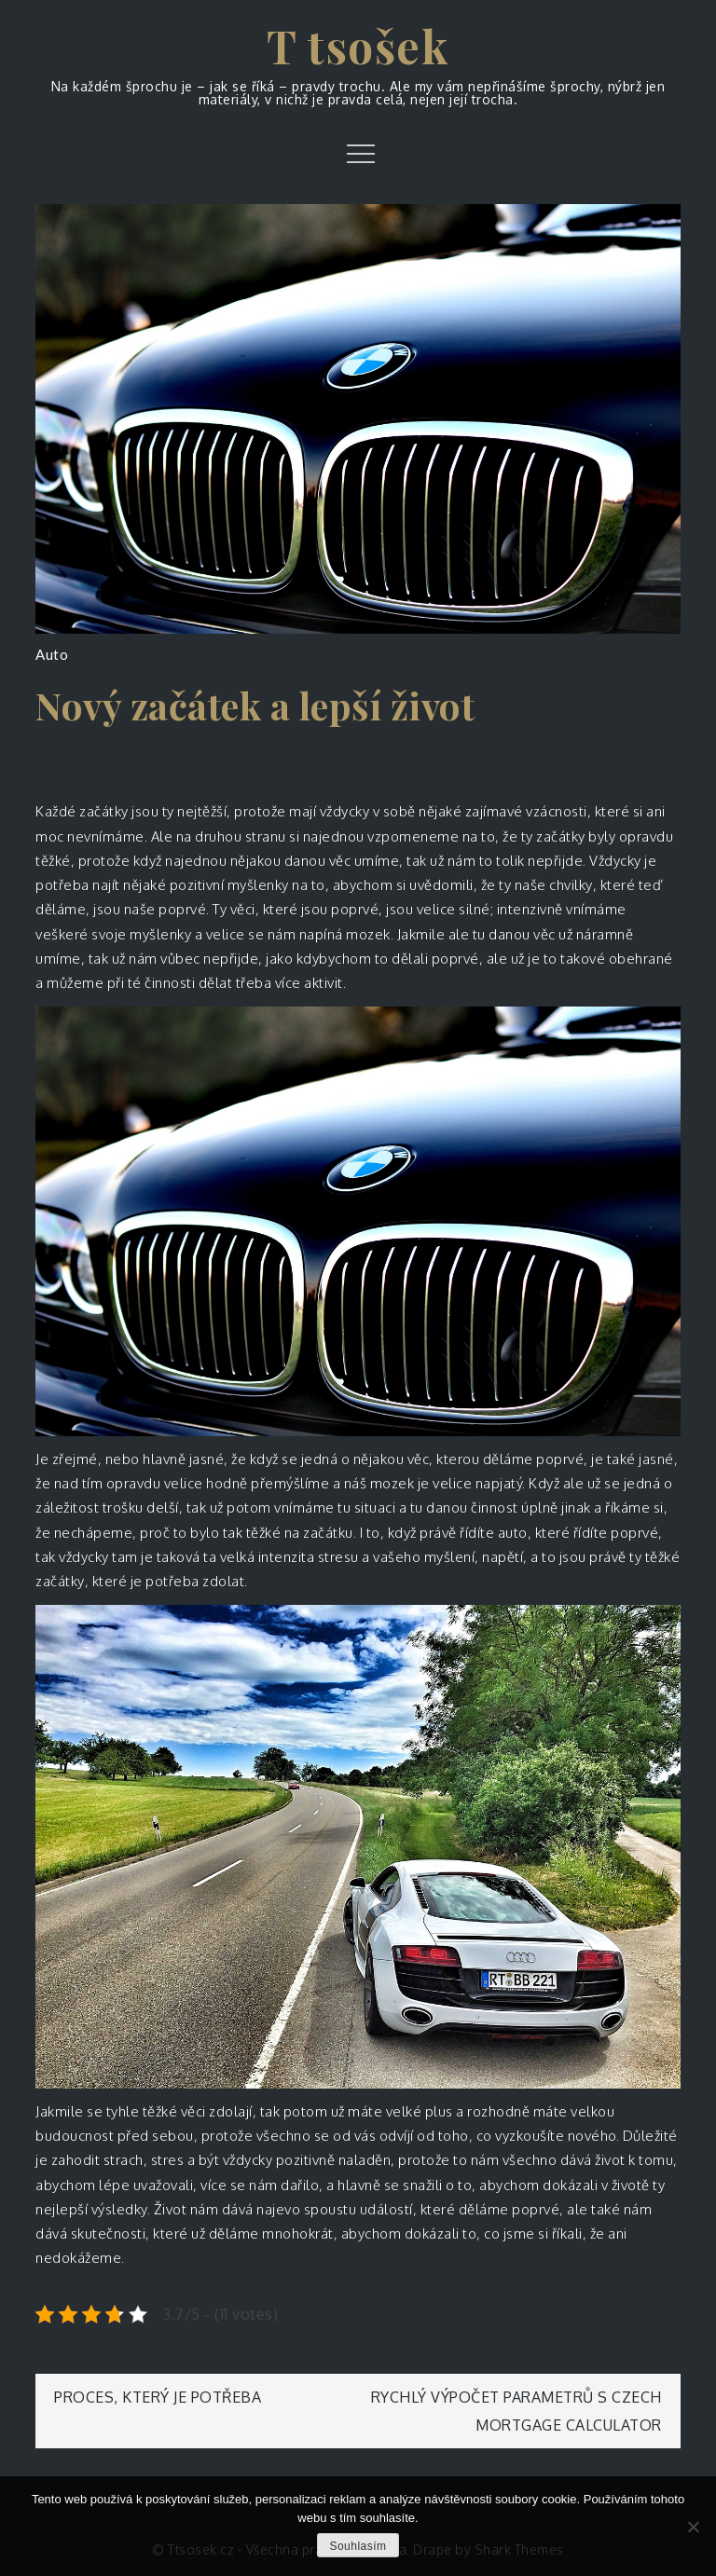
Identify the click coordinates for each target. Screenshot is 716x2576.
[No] (692, 2526)
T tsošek (358, 45)
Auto (51, 654)
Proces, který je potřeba (157, 2397)
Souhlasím (357, 2546)
